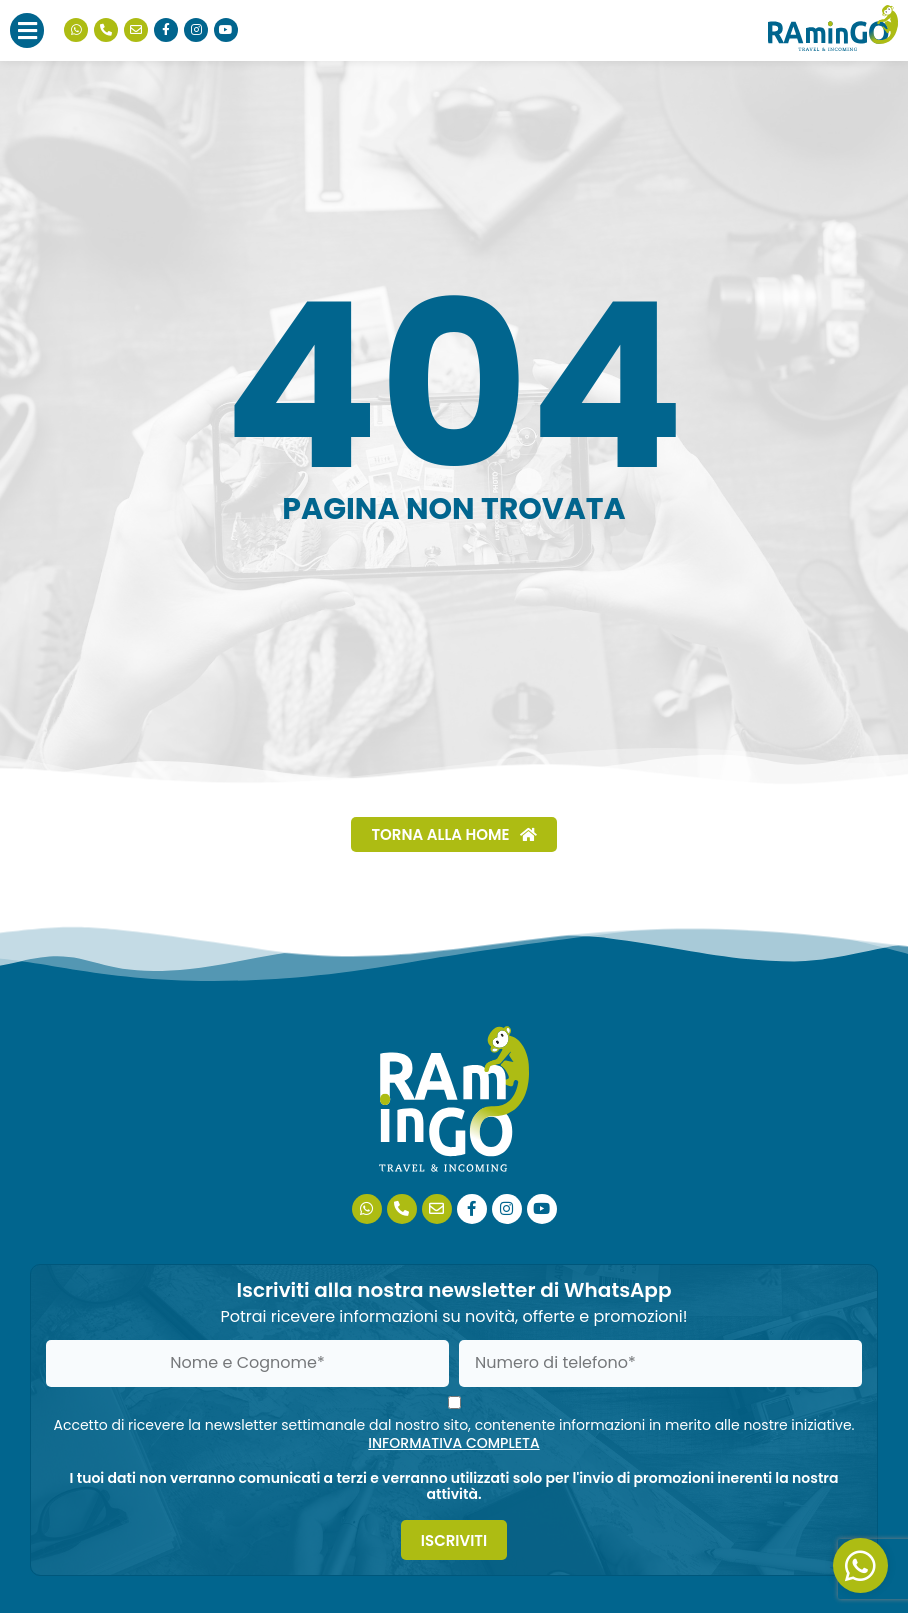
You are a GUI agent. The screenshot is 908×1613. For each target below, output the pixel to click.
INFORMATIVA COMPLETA (453, 1443)
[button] (27, 30)
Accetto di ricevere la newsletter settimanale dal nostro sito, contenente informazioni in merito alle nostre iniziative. (453, 1434)
